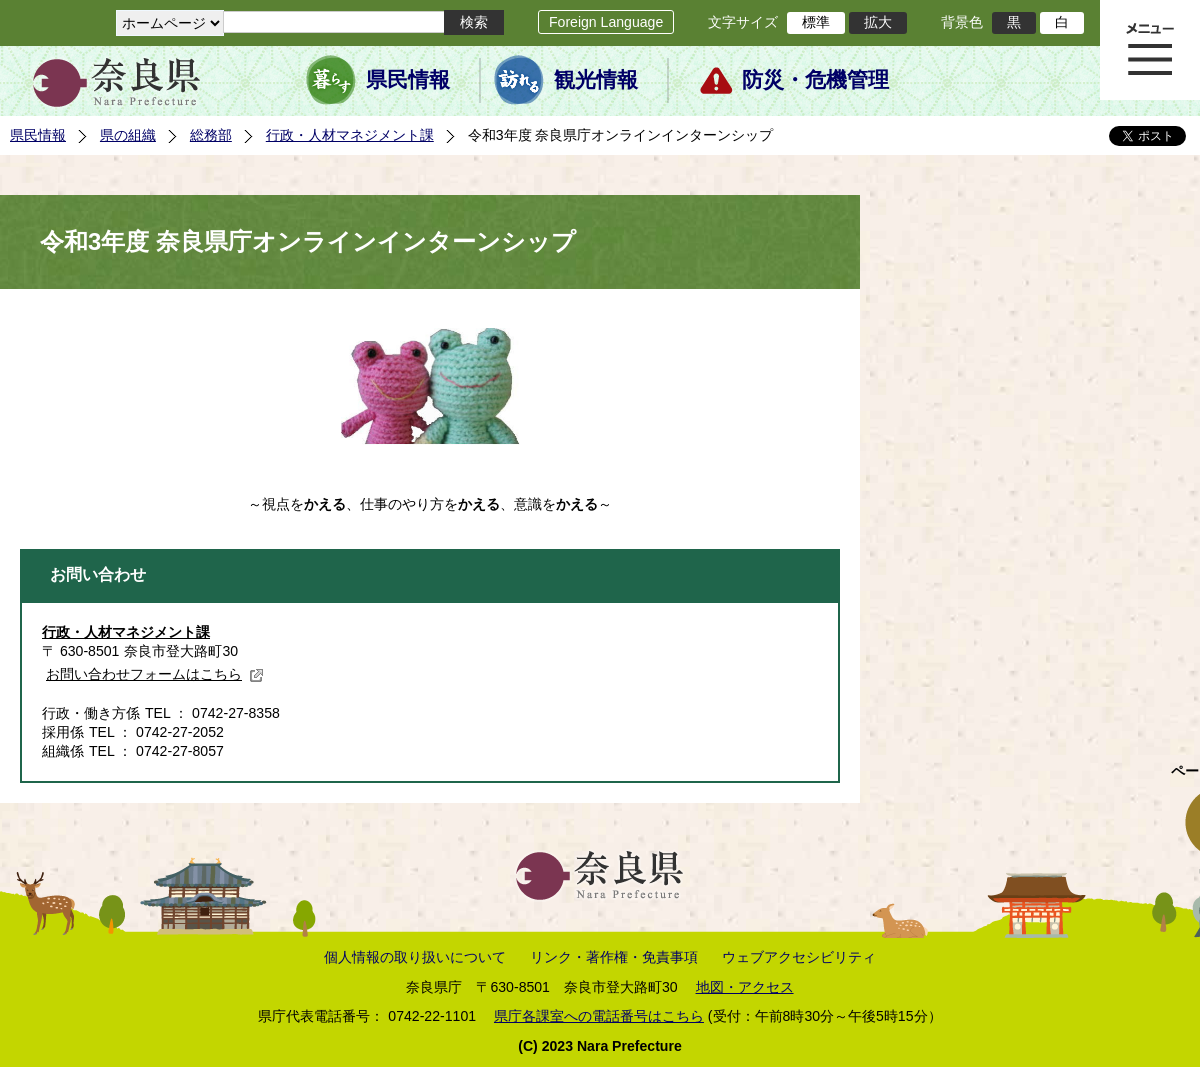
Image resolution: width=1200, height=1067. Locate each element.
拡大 (878, 22)
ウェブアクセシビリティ (799, 957)
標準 (816, 22)
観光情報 (596, 80)
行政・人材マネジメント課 (350, 135)
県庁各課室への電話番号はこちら (599, 1016)
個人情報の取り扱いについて (415, 957)
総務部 (211, 135)
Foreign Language (606, 22)
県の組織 (128, 135)
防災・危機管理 (815, 80)
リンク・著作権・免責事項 (614, 957)
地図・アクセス (745, 987)
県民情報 (408, 80)
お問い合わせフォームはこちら (155, 674)
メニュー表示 (1150, 50)
